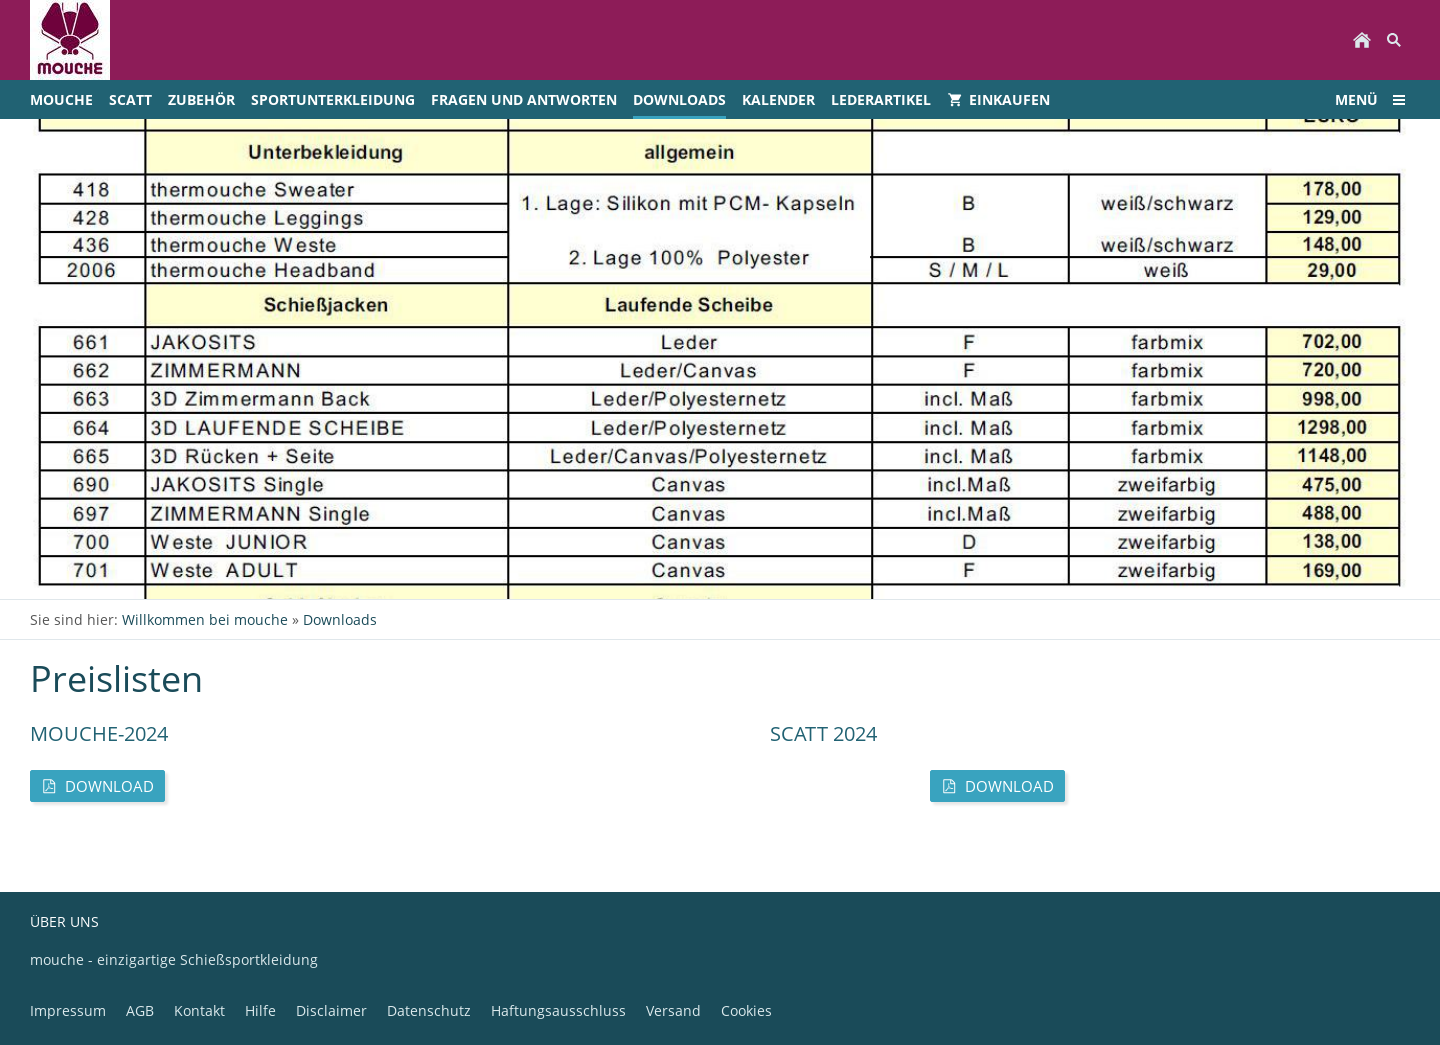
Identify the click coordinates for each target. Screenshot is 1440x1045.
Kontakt (199, 1010)
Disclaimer (331, 1010)
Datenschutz (429, 1010)
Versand (673, 1010)
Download (97, 786)
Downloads (340, 619)
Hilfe (260, 1010)
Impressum (68, 1010)
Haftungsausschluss (558, 1010)
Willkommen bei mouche (205, 619)
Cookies (746, 1010)
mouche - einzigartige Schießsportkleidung (174, 959)
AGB (140, 1010)
